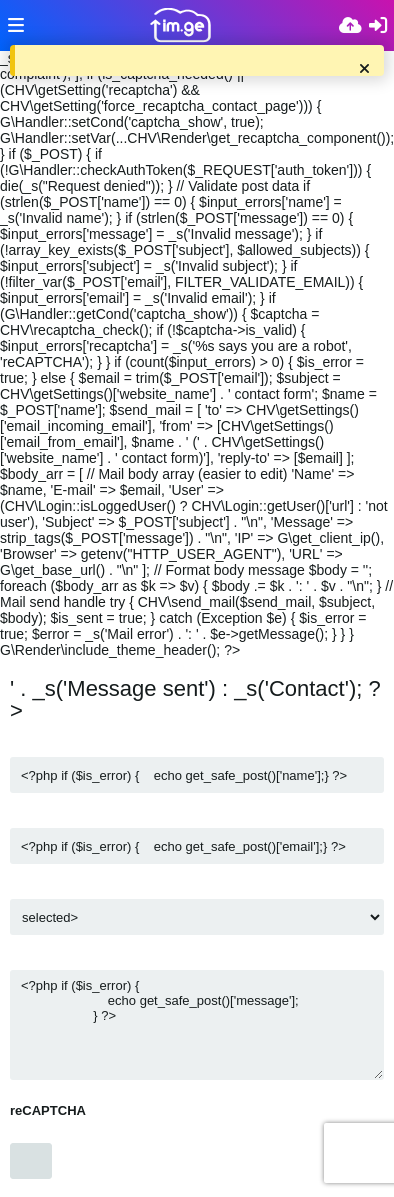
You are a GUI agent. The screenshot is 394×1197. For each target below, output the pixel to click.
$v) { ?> (197, 917)
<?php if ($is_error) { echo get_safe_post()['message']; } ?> (197, 1025)
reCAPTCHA (48, 1110)
